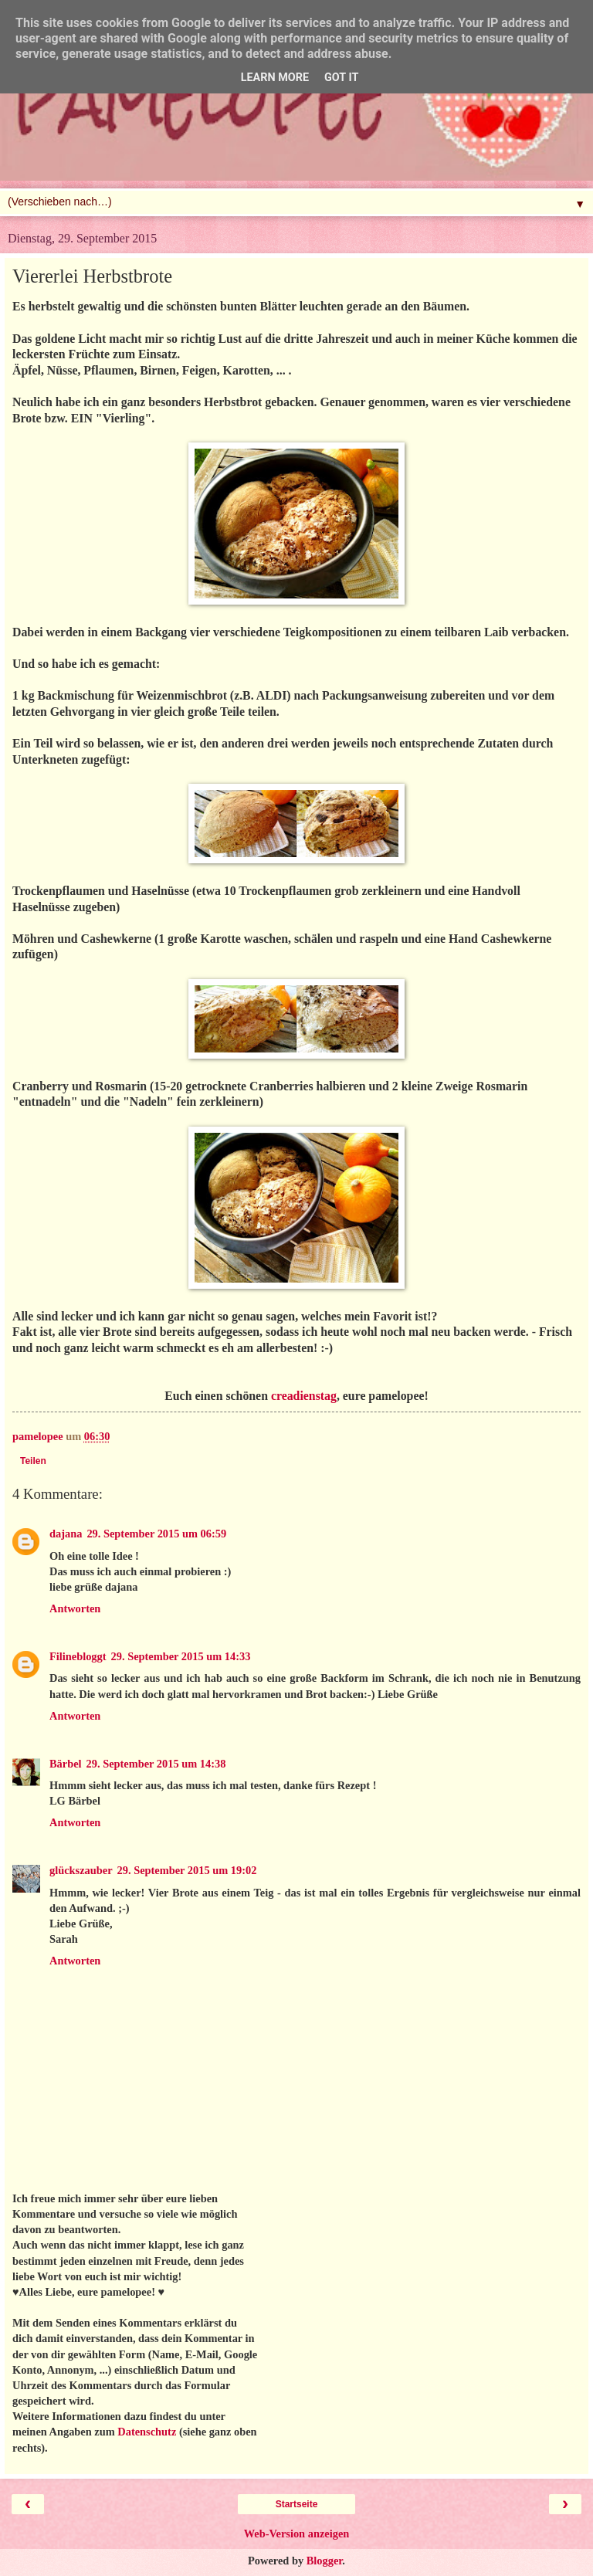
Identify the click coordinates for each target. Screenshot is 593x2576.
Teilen (33, 1461)
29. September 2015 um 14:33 (181, 1656)
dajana (65, 1533)
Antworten (74, 1608)
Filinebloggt (78, 1656)
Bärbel (65, 1763)
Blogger (325, 2560)
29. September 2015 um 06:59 (156, 1533)
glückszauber (81, 1870)
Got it (341, 77)
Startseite (297, 2504)
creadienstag (304, 1395)
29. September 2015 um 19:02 (187, 1870)
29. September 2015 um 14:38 (156, 1763)
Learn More (275, 77)
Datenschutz (146, 2431)
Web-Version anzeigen (297, 2533)
